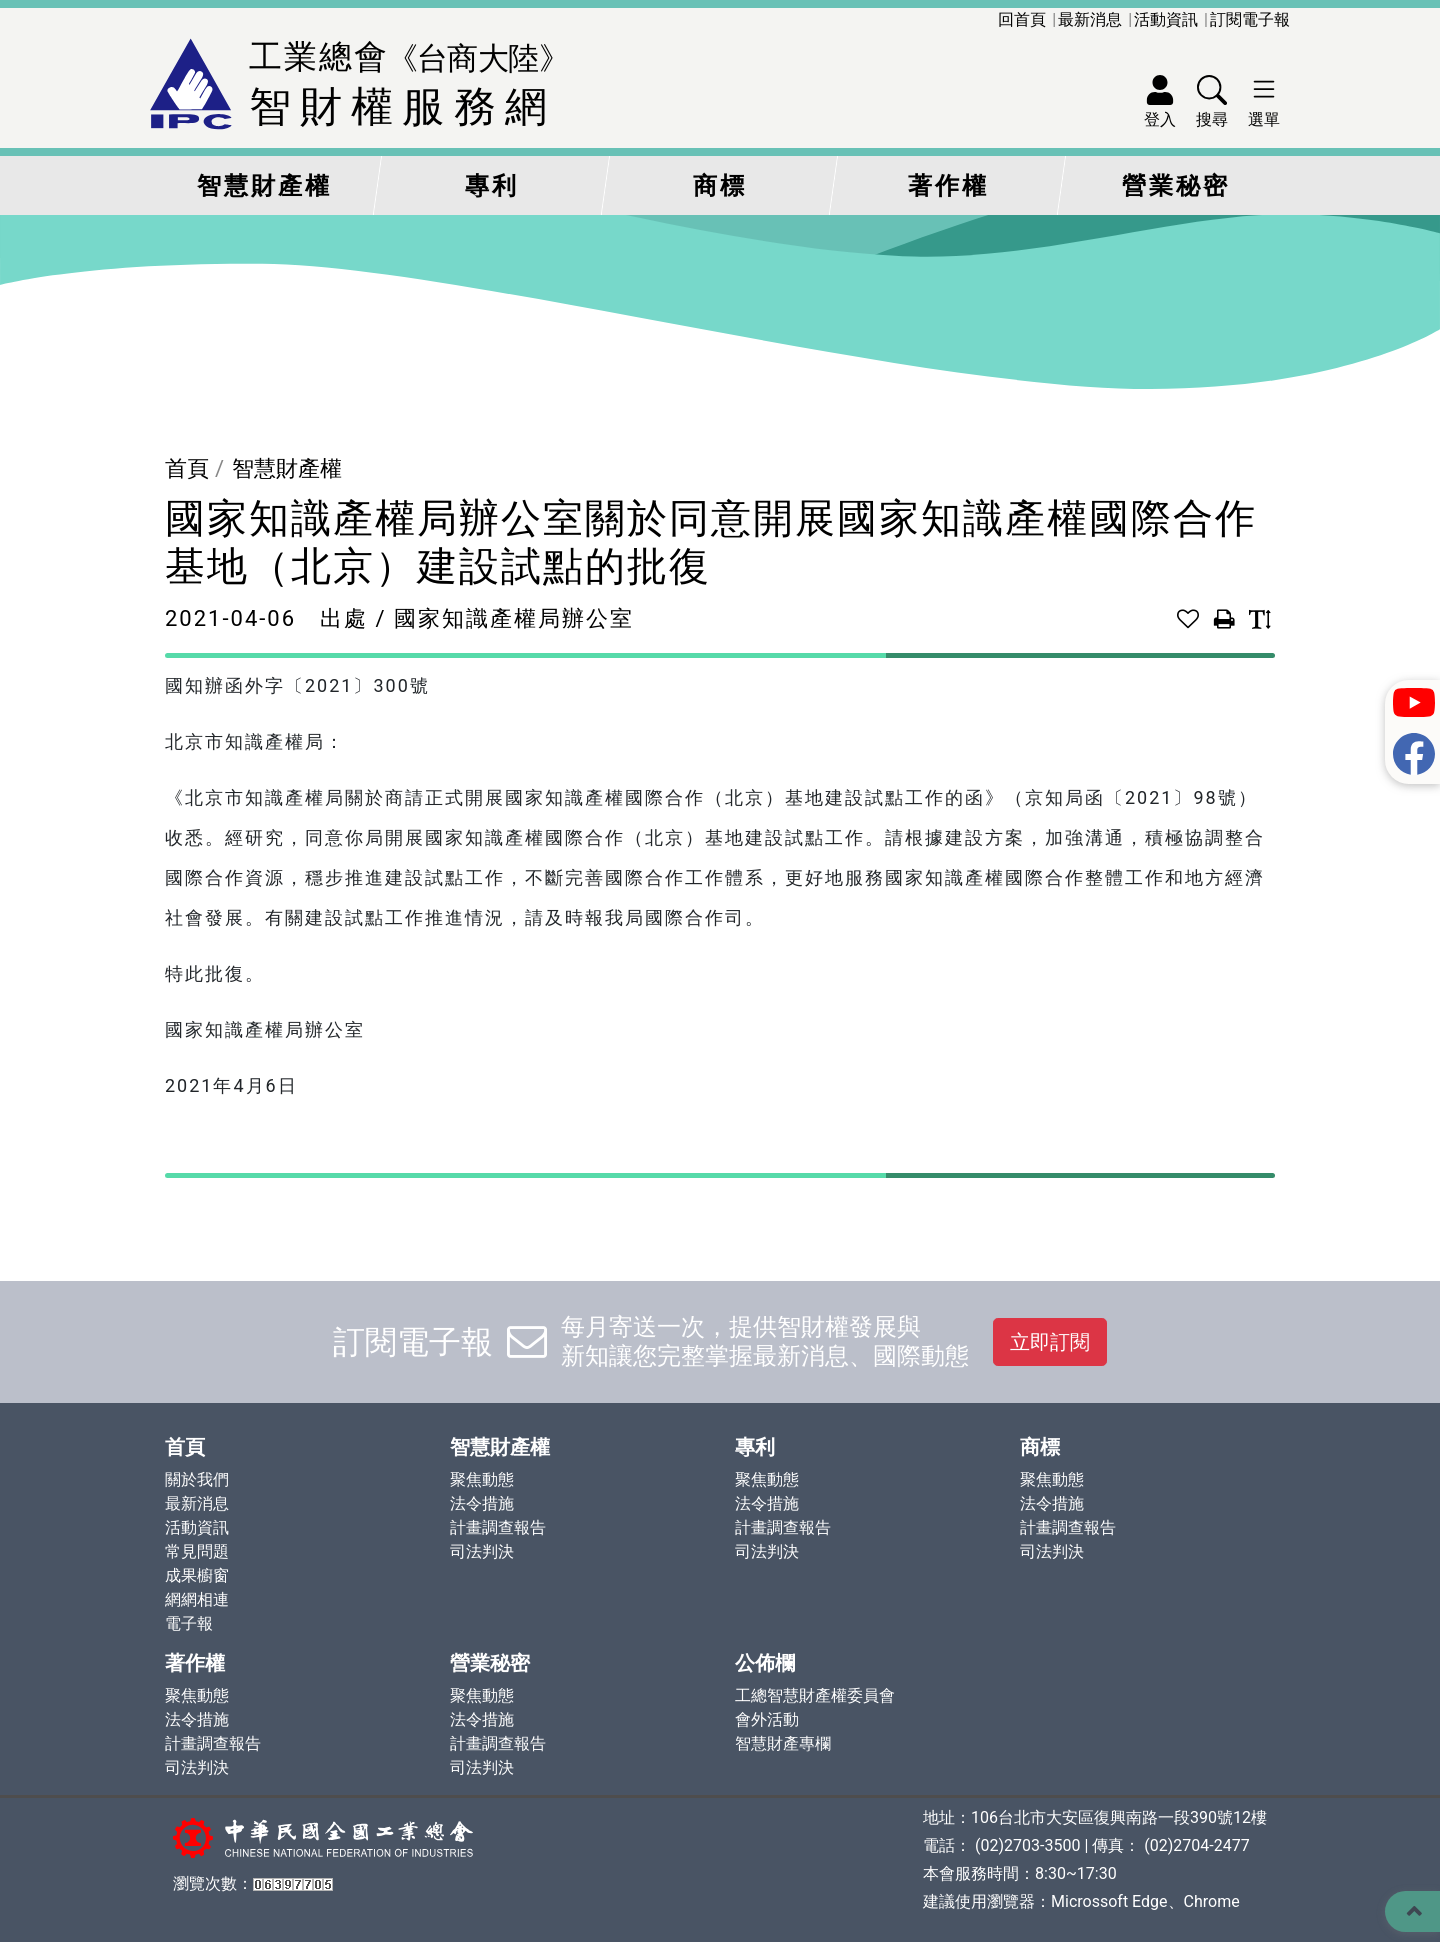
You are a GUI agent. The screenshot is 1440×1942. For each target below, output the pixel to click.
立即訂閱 (1050, 1342)
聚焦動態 (482, 1479)
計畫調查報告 (498, 1527)
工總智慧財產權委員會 (815, 1695)
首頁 (187, 468)
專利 (492, 186)
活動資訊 (1166, 19)
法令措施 (482, 1503)
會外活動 (767, 1719)
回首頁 (1022, 19)
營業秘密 (1176, 186)
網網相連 (197, 1599)
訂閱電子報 (1250, 19)
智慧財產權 (264, 186)
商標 (720, 186)
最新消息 (1090, 19)
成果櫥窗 (197, 1575)
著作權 (948, 186)
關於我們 (197, 1479)
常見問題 (197, 1551)
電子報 (189, 1623)
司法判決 (482, 1551)
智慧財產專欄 (783, 1743)
